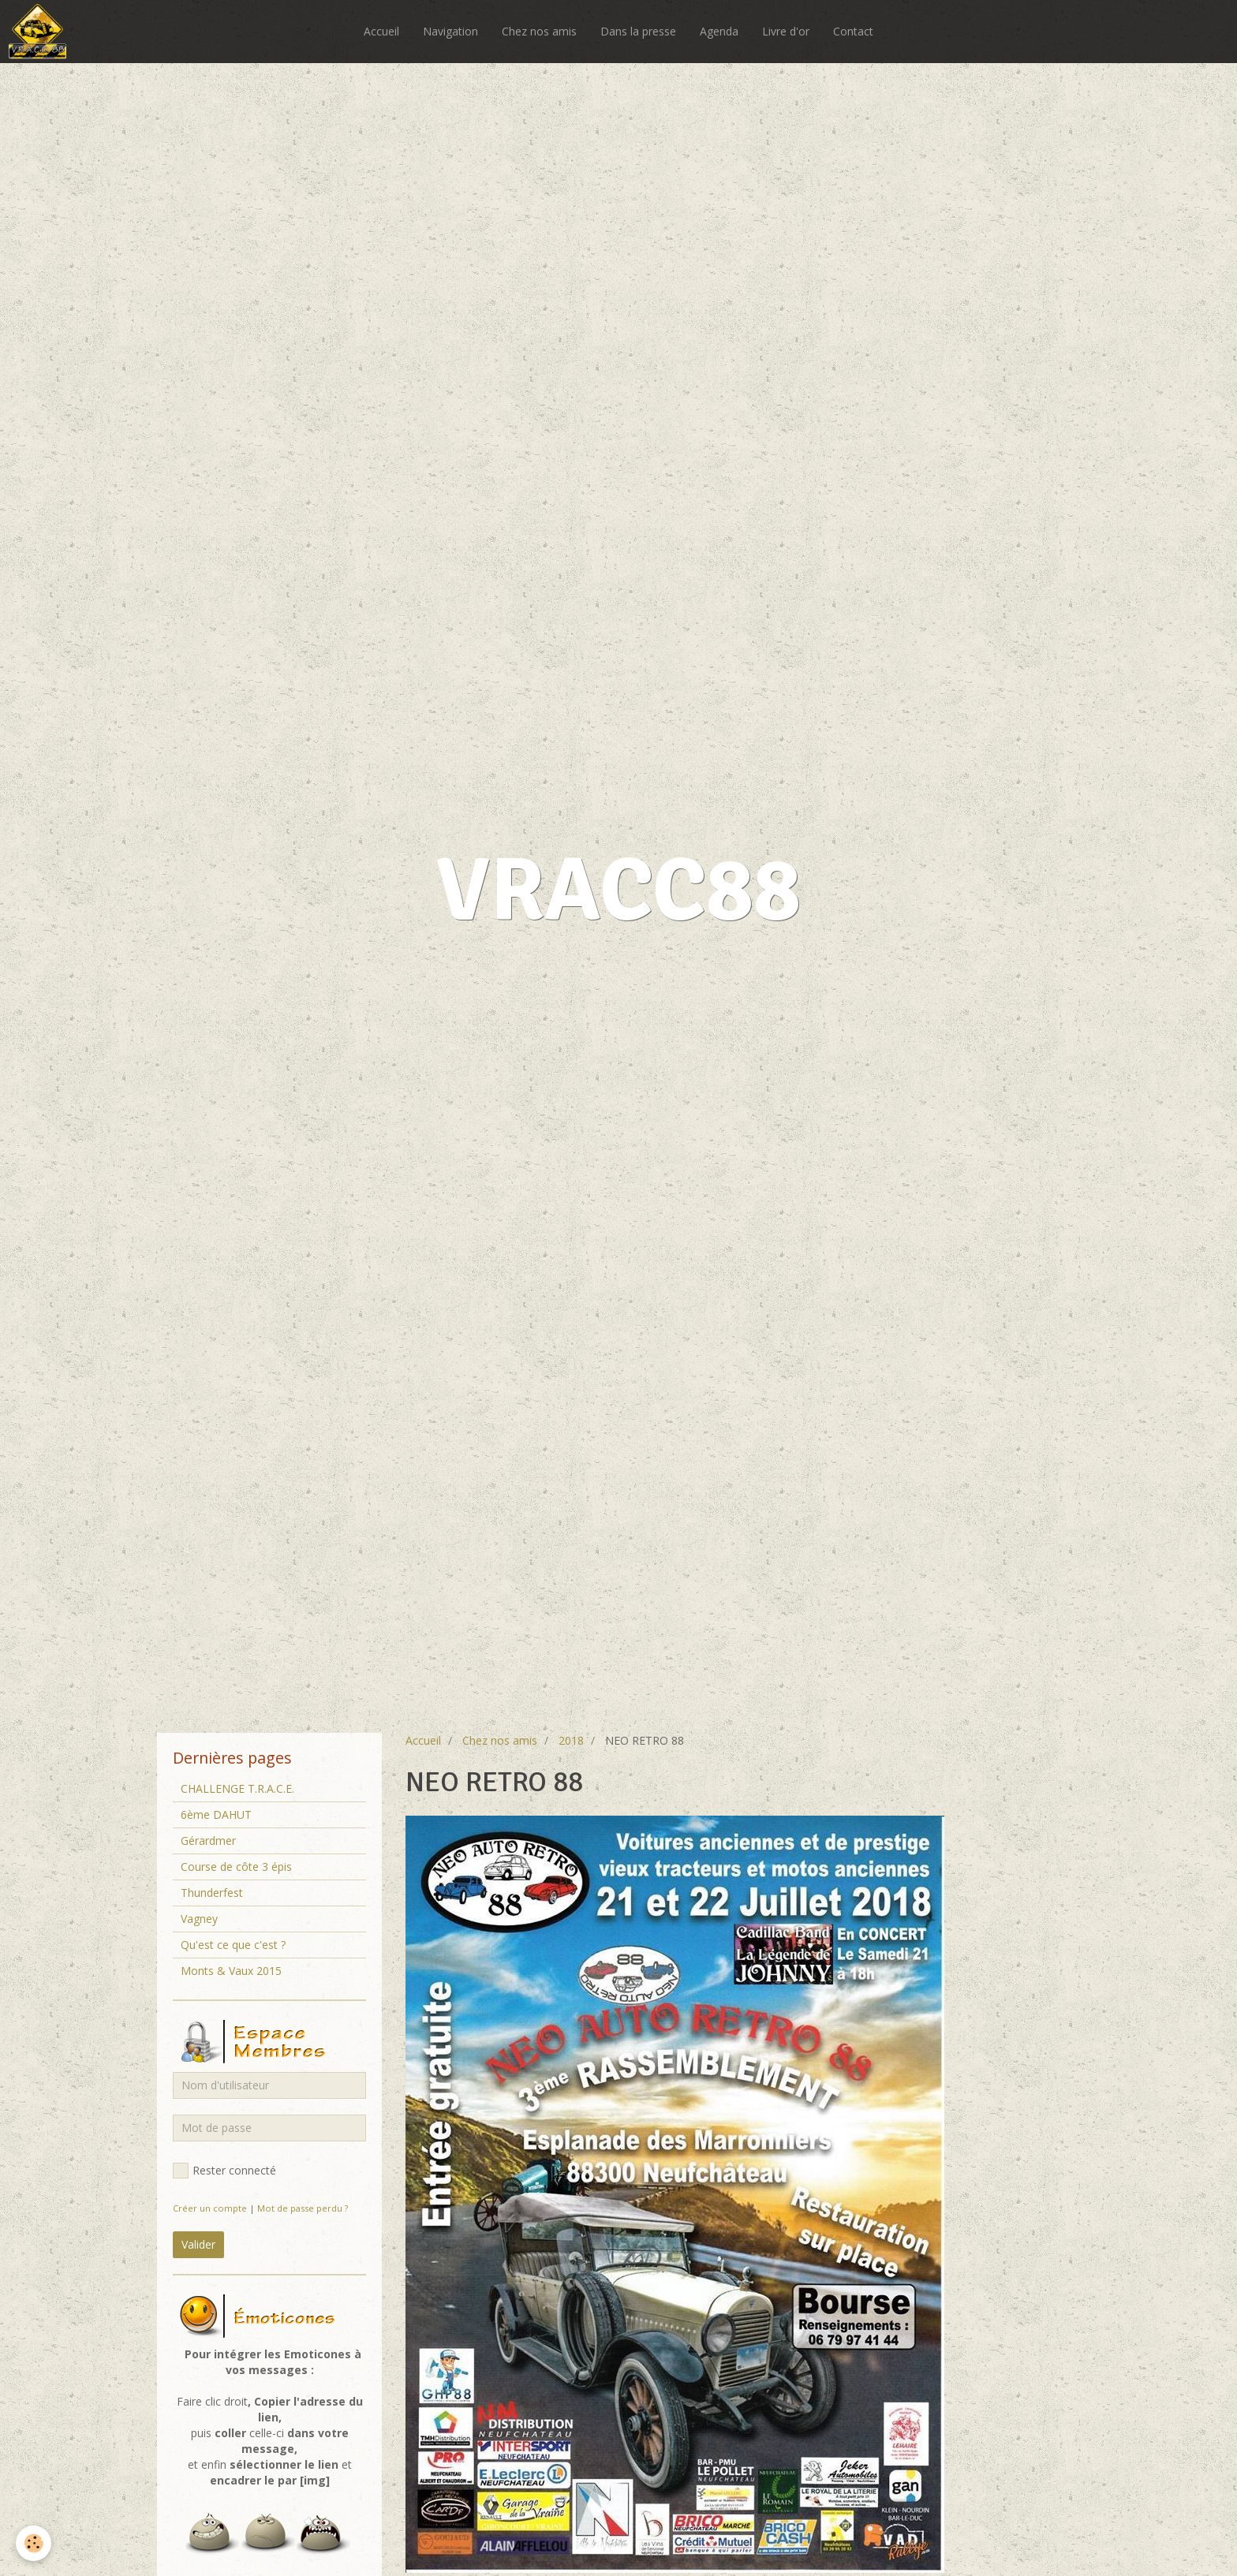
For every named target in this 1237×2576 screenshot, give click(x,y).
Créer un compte (210, 2208)
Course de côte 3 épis (236, 1866)
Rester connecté (224, 2170)
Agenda (719, 31)
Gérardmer (208, 1840)
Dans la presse (638, 31)
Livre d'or (785, 31)
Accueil (381, 31)
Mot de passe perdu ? (302, 2208)
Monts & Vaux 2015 (231, 1970)
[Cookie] (33, 2543)
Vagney (199, 1918)
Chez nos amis (539, 31)
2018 (571, 1740)
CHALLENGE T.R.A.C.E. (237, 1788)
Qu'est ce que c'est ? (233, 1944)
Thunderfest (212, 1892)
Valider (198, 2244)
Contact (853, 31)
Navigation (450, 31)
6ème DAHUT (216, 1814)
